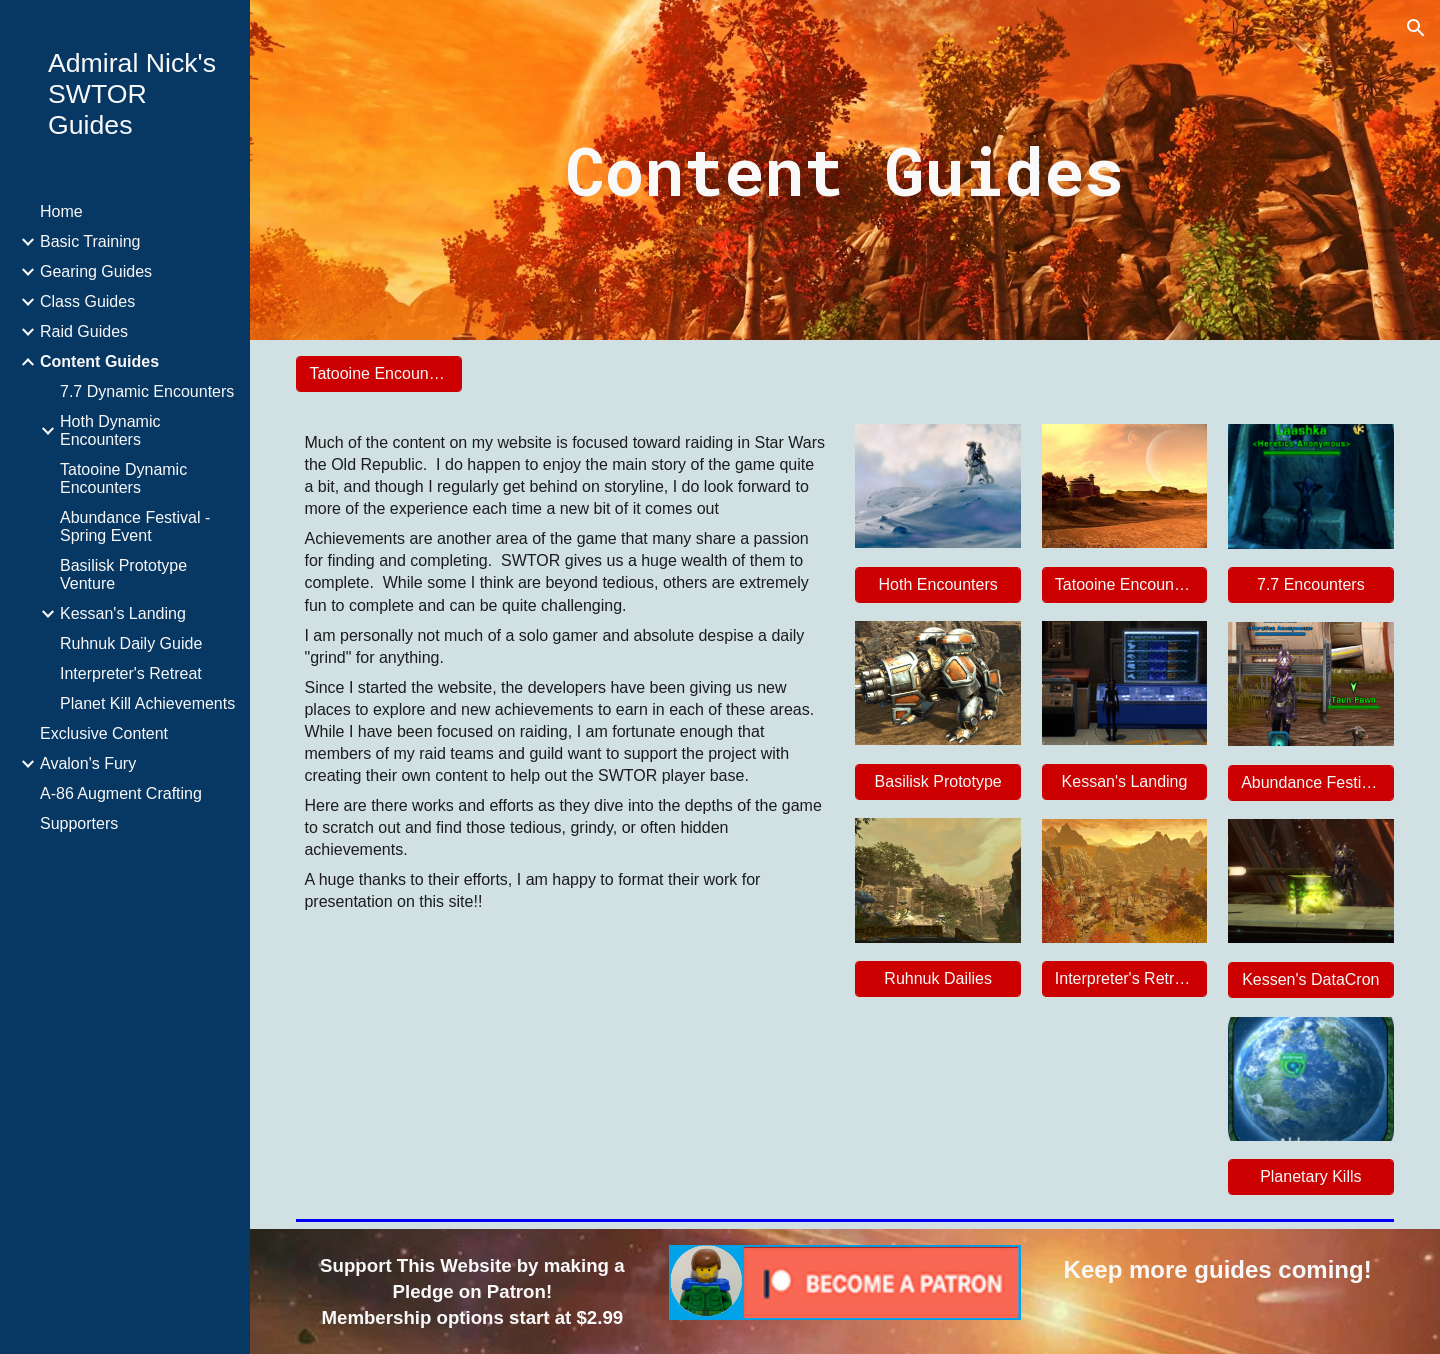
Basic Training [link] (90, 241)
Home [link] (61, 211)
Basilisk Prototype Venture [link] (123, 574)
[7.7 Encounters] (1310, 585)
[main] (845, 170)
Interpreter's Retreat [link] (131, 673)
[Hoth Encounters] (937, 585)
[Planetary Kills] (1310, 1177)
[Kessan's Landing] (1124, 782)
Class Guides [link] (87, 301)
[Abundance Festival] (1310, 783)
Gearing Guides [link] (96, 271)
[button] (1416, 28)
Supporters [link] (79, 823)
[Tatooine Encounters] (378, 374)
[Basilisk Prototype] (937, 782)
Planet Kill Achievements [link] (147, 703)
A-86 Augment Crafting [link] (121, 793)
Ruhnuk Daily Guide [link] (131, 643)
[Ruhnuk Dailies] (937, 979)
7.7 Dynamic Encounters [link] (147, 391)
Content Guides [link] (99, 361)
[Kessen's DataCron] (1310, 980)
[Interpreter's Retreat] (1124, 979)
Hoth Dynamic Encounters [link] (110, 430)
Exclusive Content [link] (104, 733)
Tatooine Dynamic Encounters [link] (123, 478)
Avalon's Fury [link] (88, 763)
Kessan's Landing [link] (123, 613)
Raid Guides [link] (84, 331)
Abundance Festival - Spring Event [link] (135, 526)
